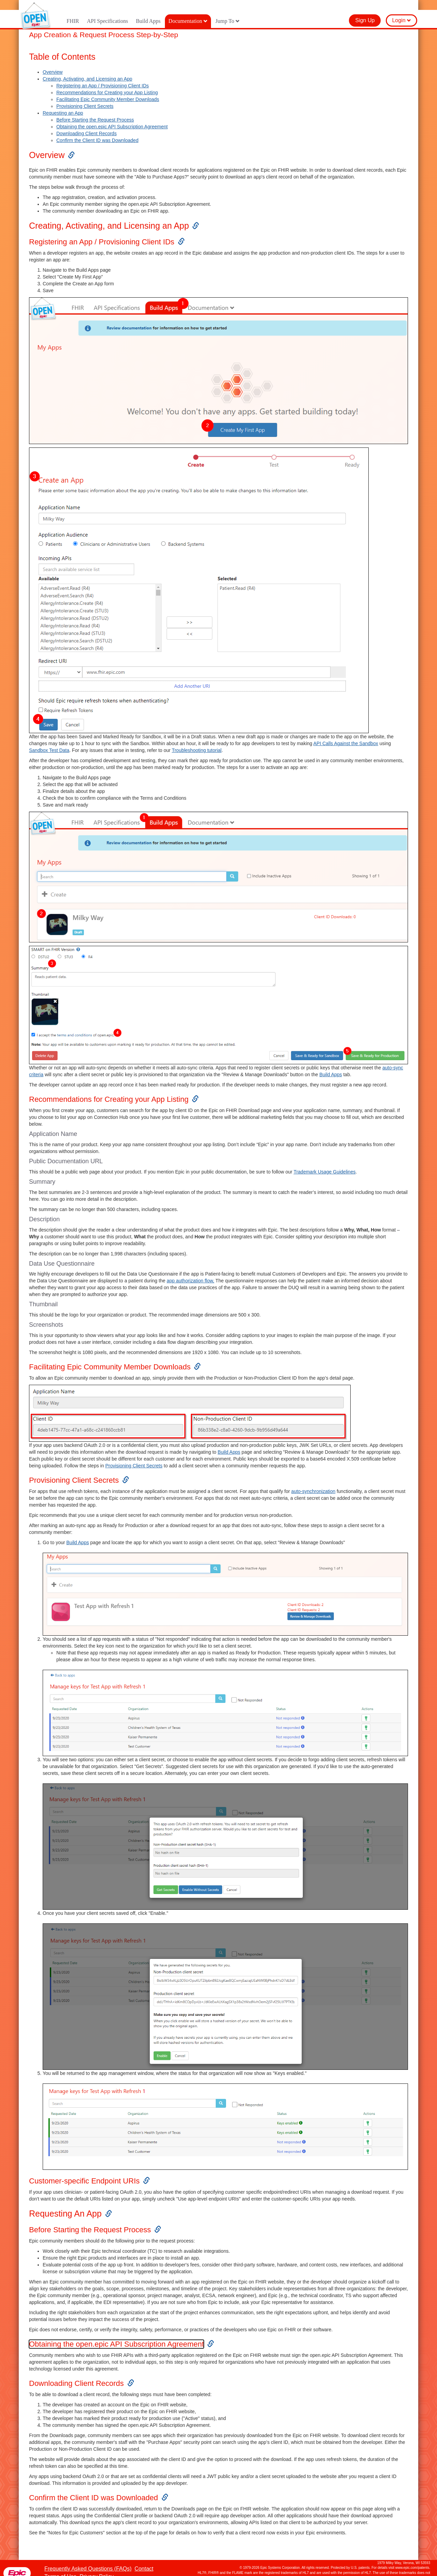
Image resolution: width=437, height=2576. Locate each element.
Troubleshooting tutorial (197, 740)
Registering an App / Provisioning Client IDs (102, 76)
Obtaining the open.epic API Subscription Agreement (112, 116)
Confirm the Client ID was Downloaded (97, 130)
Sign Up (365, 10)
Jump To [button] (227, 11)
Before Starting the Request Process (95, 110)
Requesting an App (63, 103)
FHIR (73, 11)
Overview (52, 62)
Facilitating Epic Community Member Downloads (107, 89)
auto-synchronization (313, 1481)
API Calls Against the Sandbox (345, 733)
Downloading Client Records (86, 123)
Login (401, 10)
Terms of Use (60, 2567)
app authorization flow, (190, 1270)
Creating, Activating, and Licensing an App (87, 69)
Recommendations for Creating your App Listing (107, 82)
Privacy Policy (97, 2567)
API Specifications (107, 11)
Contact (144, 2559)
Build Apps (148, 11)
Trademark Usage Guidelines (325, 1162)
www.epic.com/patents (412, 2558)
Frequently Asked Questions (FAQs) (87, 2559)
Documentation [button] (188, 11)
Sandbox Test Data (49, 740)
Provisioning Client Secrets (84, 96)
